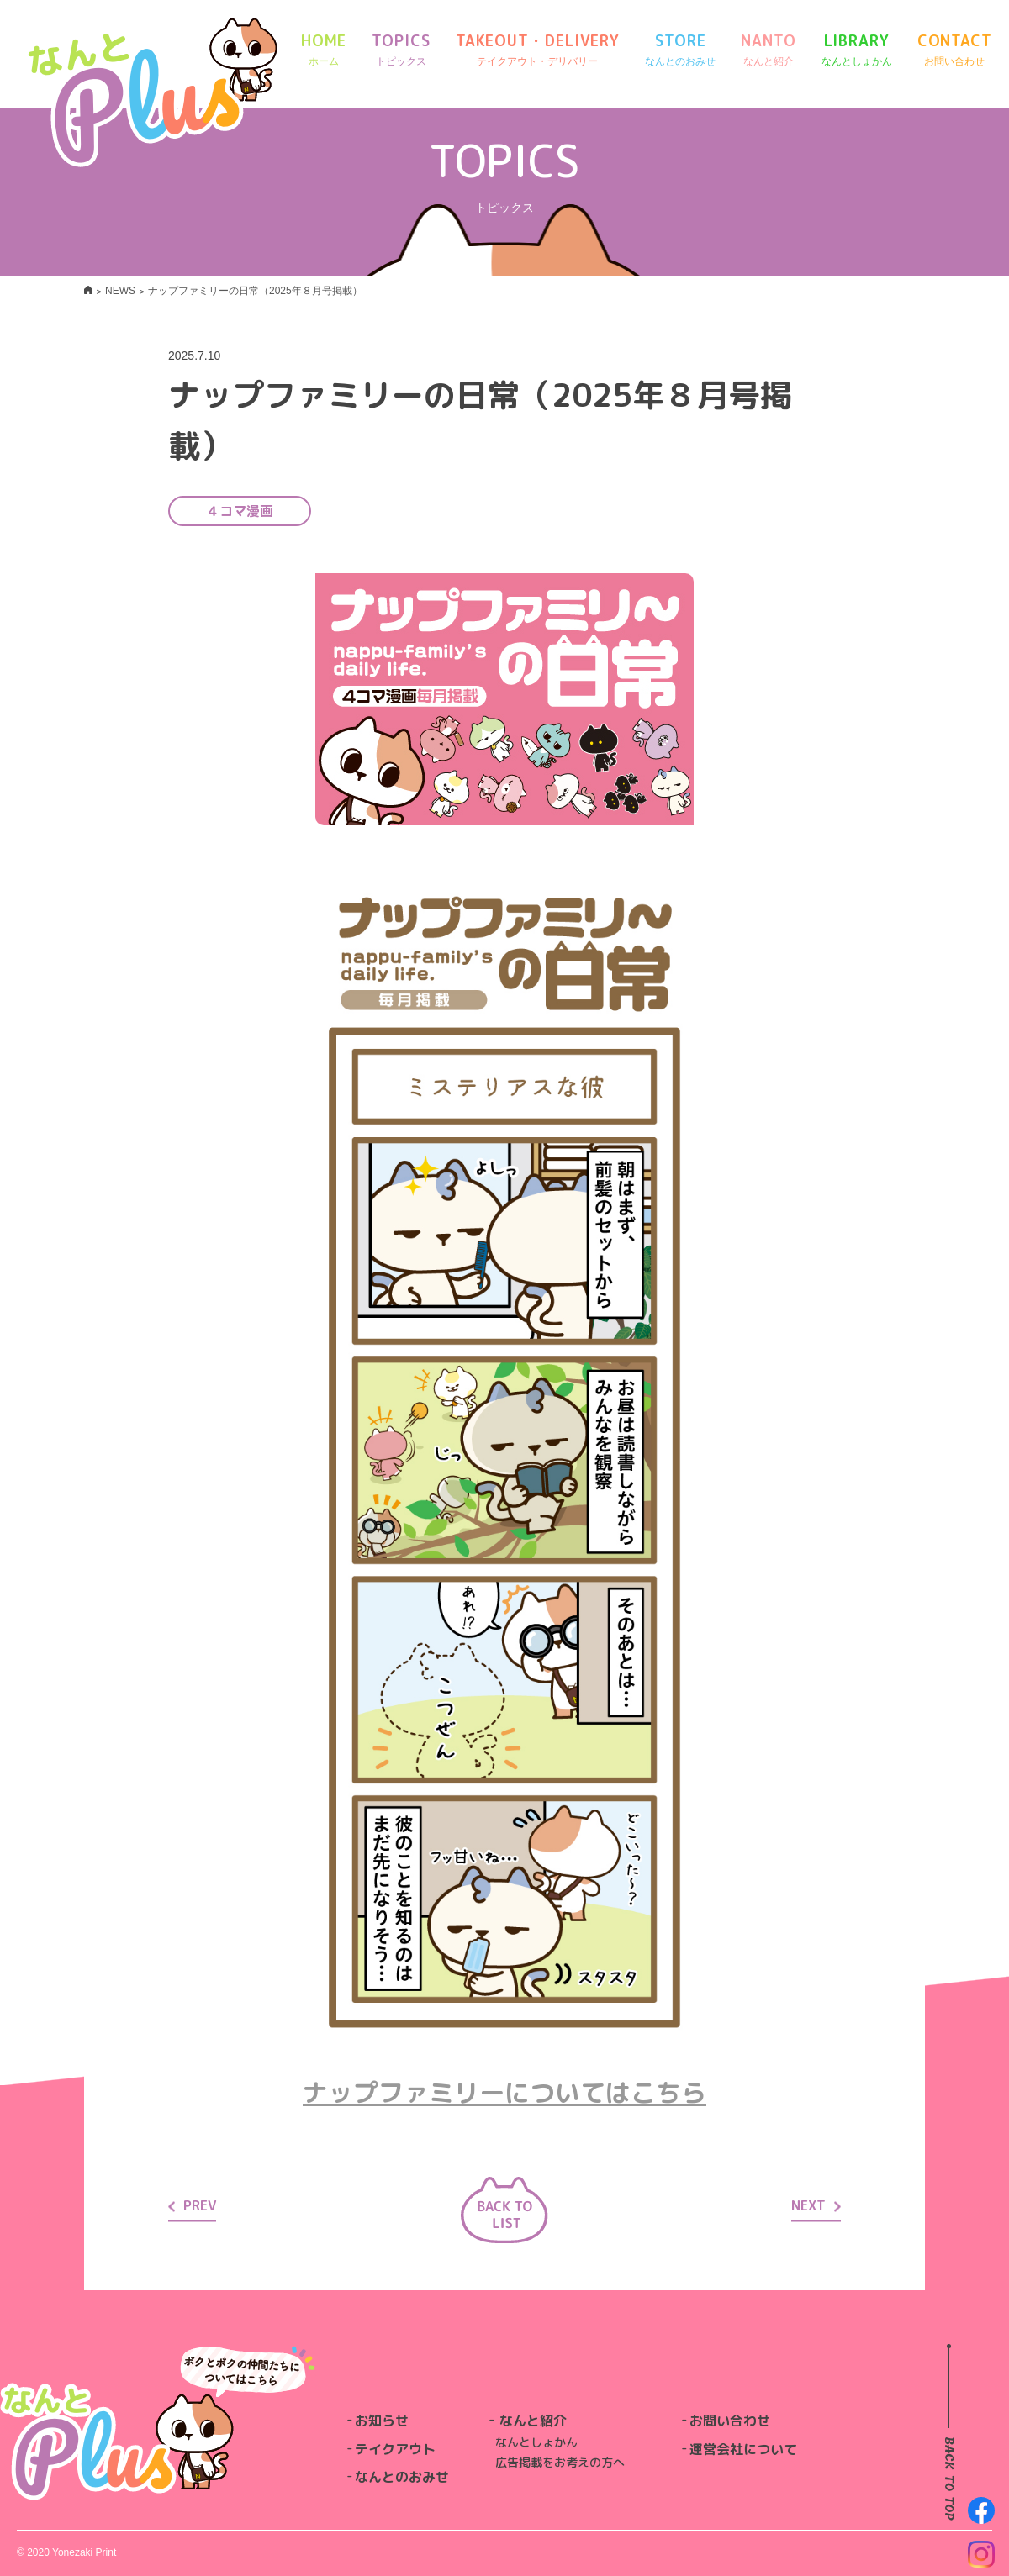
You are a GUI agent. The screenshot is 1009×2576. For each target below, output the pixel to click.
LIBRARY (856, 50)
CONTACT (954, 50)
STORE (680, 50)
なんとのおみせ (402, 2477)
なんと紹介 (533, 2420)
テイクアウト (395, 2449)
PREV (192, 2205)
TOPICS (401, 50)
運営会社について (743, 2449)
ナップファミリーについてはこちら (504, 2092)
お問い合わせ (729, 2420)
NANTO (768, 50)
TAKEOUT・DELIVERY (538, 50)
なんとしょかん (536, 2442)
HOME (324, 50)
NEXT (816, 2205)
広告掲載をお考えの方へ (560, 2462)
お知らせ (382, 2420)
